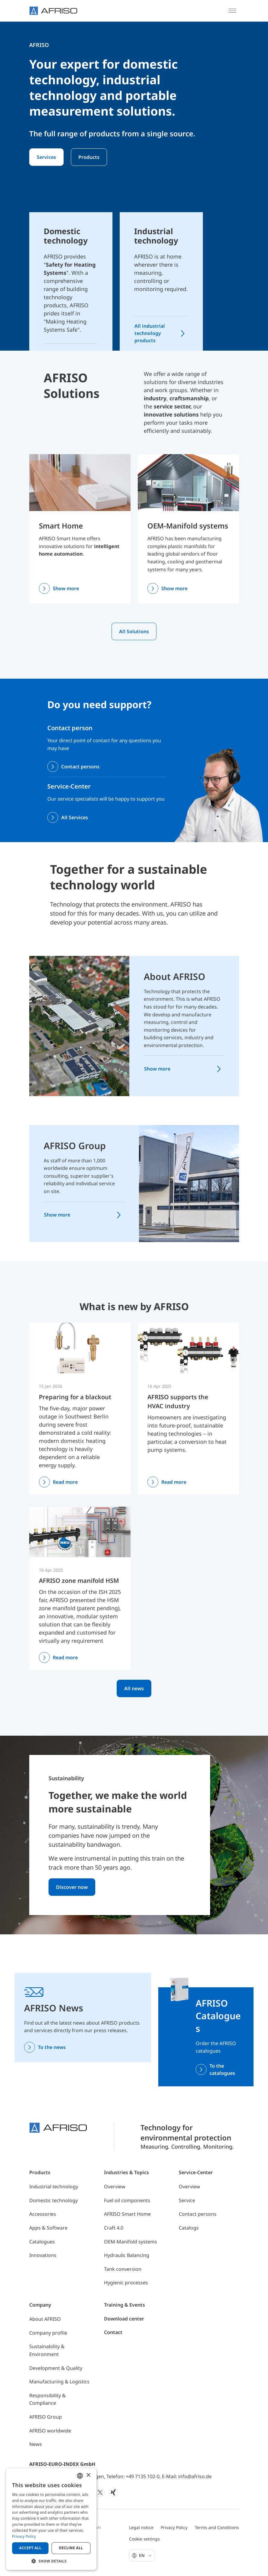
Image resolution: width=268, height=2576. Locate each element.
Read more (65, 1482)
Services (46, 157)
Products (88, 157)
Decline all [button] (71, 2547)
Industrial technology (53, 2186)
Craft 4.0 (113, 2227)
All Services (74, 817)
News (35, 2444)
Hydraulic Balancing (126, 2255)
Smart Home (61, 526)
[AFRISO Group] (189, 1183)
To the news (52, 2047)
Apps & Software (48, 2227)
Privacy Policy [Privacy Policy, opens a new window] (24, 2536)
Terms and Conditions (217, 2527)
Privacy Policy (174, 2527)
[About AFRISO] (79, 1025)
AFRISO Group (75, 1145)
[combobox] (80, 2476)
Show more (66, 588)
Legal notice (141, 2527)
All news (134, 1688)
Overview (114, 2186)
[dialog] (51, 2519)
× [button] (88, 2475)
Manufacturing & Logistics (59, 2381)
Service (187, 2200)
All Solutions (134, 631)
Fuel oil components (127, 2200)
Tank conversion (122, 2269)
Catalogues (42, 2241)
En (145, 2555)
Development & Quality (55, 2368)
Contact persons (80, 766)
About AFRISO (174, 976)
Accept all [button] (30, 2547)
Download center (124, 2318)
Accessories (42, 2214)
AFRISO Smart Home (127, 2214)
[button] (51, 2561)
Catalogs (189, 2227)
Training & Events (124, 2305)
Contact (113, 2332)
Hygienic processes (126, 2282)
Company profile (48, 2333)
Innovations (42, 2255)
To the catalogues (222, 2069)
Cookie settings (144, 2539)
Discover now (72, 1887)
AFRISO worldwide (50, 2430)
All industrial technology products (149, 333)
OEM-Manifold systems (187, 526)
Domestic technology (53, 2200)
